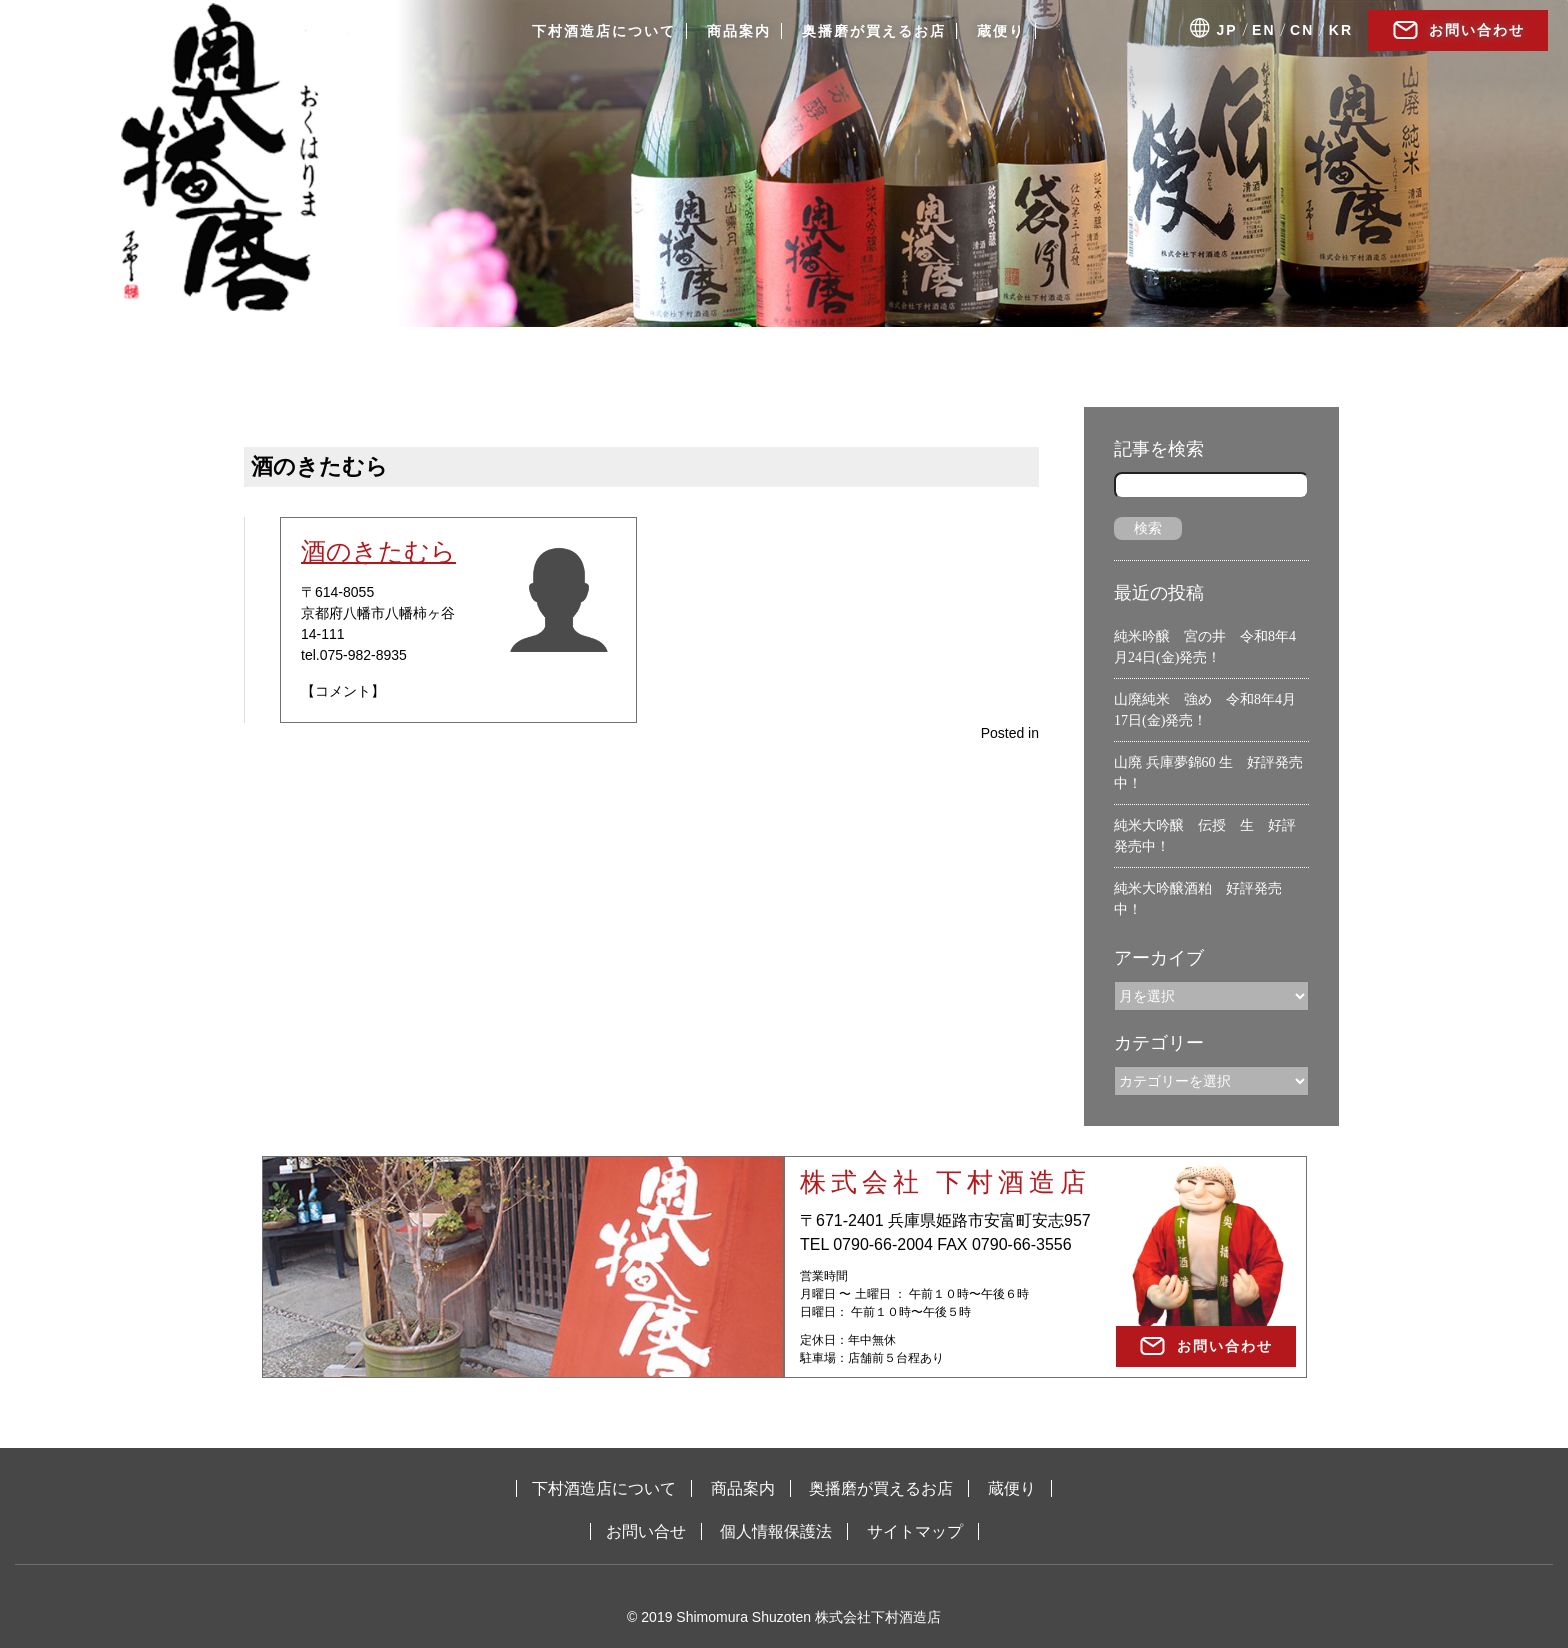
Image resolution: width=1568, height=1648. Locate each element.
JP (1227, 30)
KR (1341, 30)
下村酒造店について (604, 31)
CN (1302, 30)
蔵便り (1001, 31)
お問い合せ (646, 1531)
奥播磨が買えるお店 (874, 31)
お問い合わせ (1477, 30)
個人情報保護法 (776, 1531)
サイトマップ (915, 1531)
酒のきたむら (378, 551)
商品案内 (739, 31)
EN (1263, 30)
